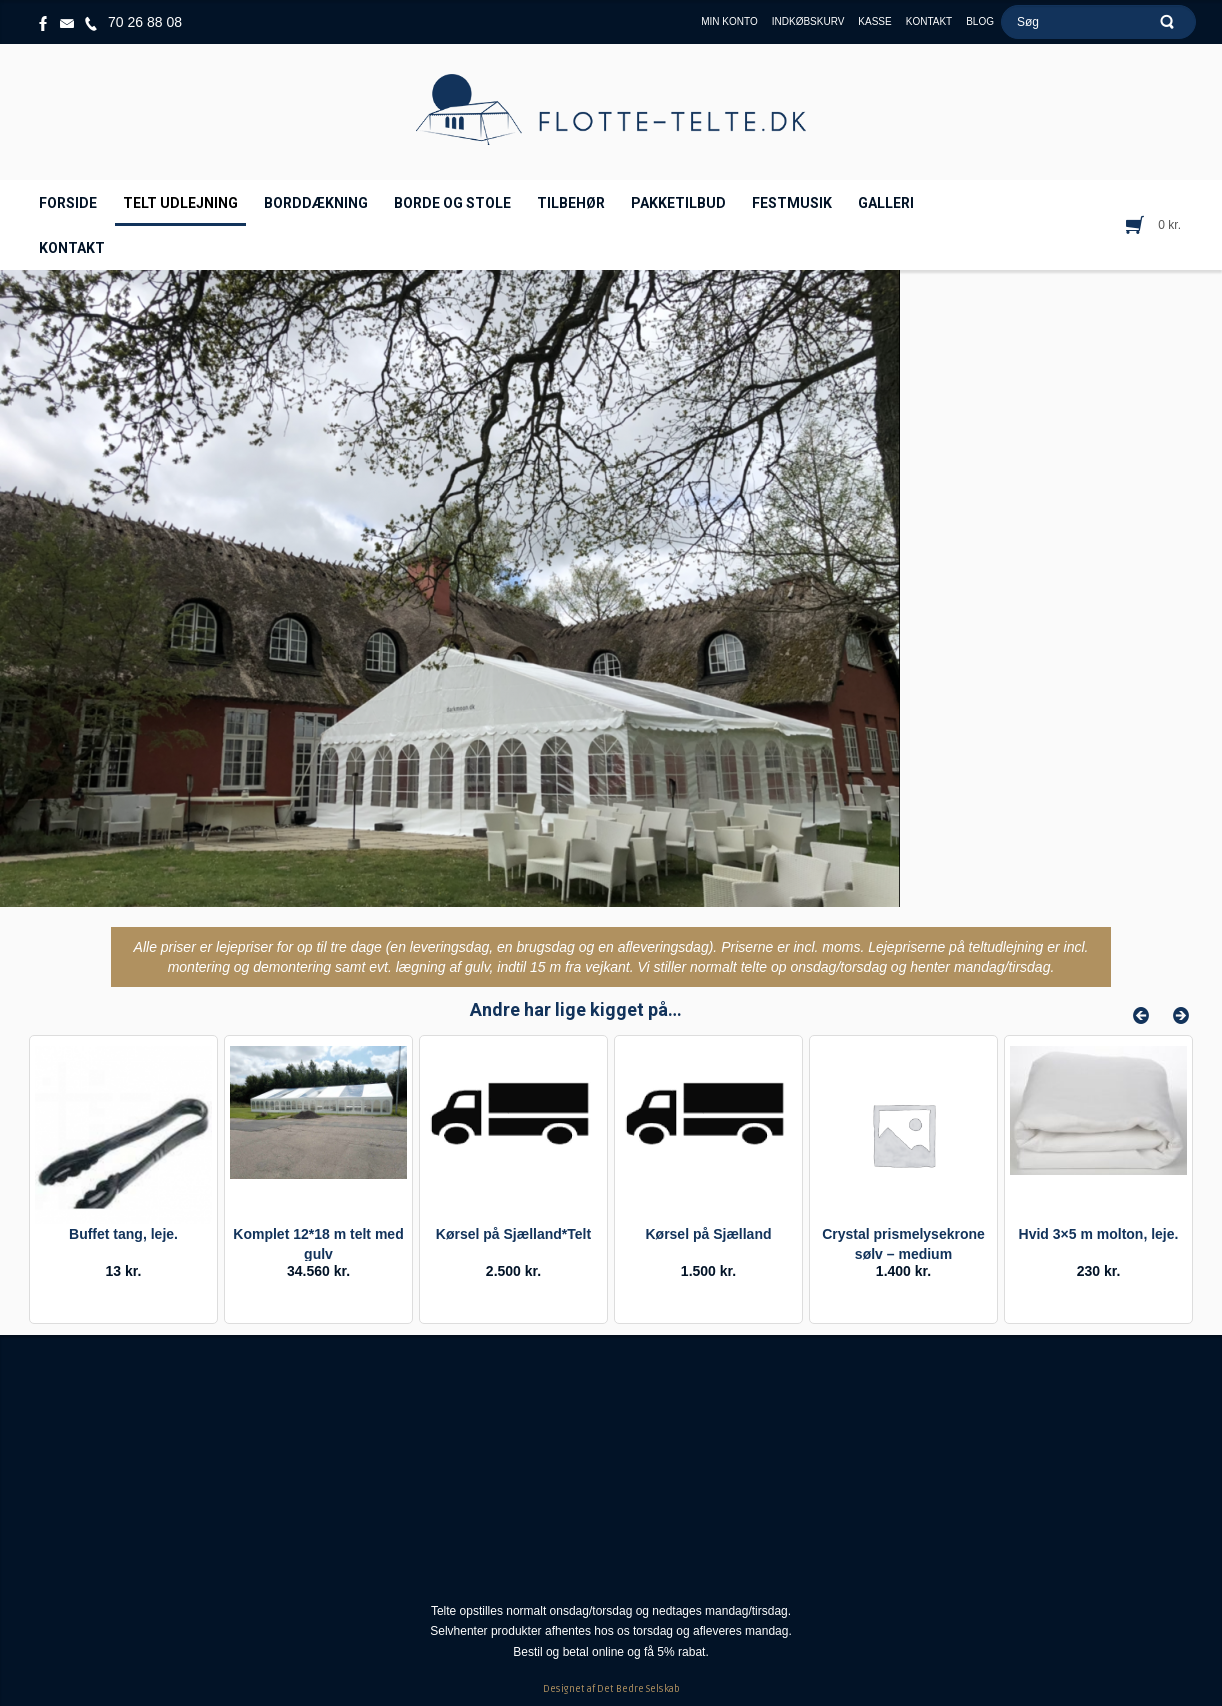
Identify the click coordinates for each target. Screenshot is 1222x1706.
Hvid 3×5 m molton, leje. (1099, 1234)
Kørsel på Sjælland (708, 1234)
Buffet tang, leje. (123, 1234)
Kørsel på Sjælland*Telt (513, 1234)
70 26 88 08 (145, 22)
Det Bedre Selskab (638, 1689)
